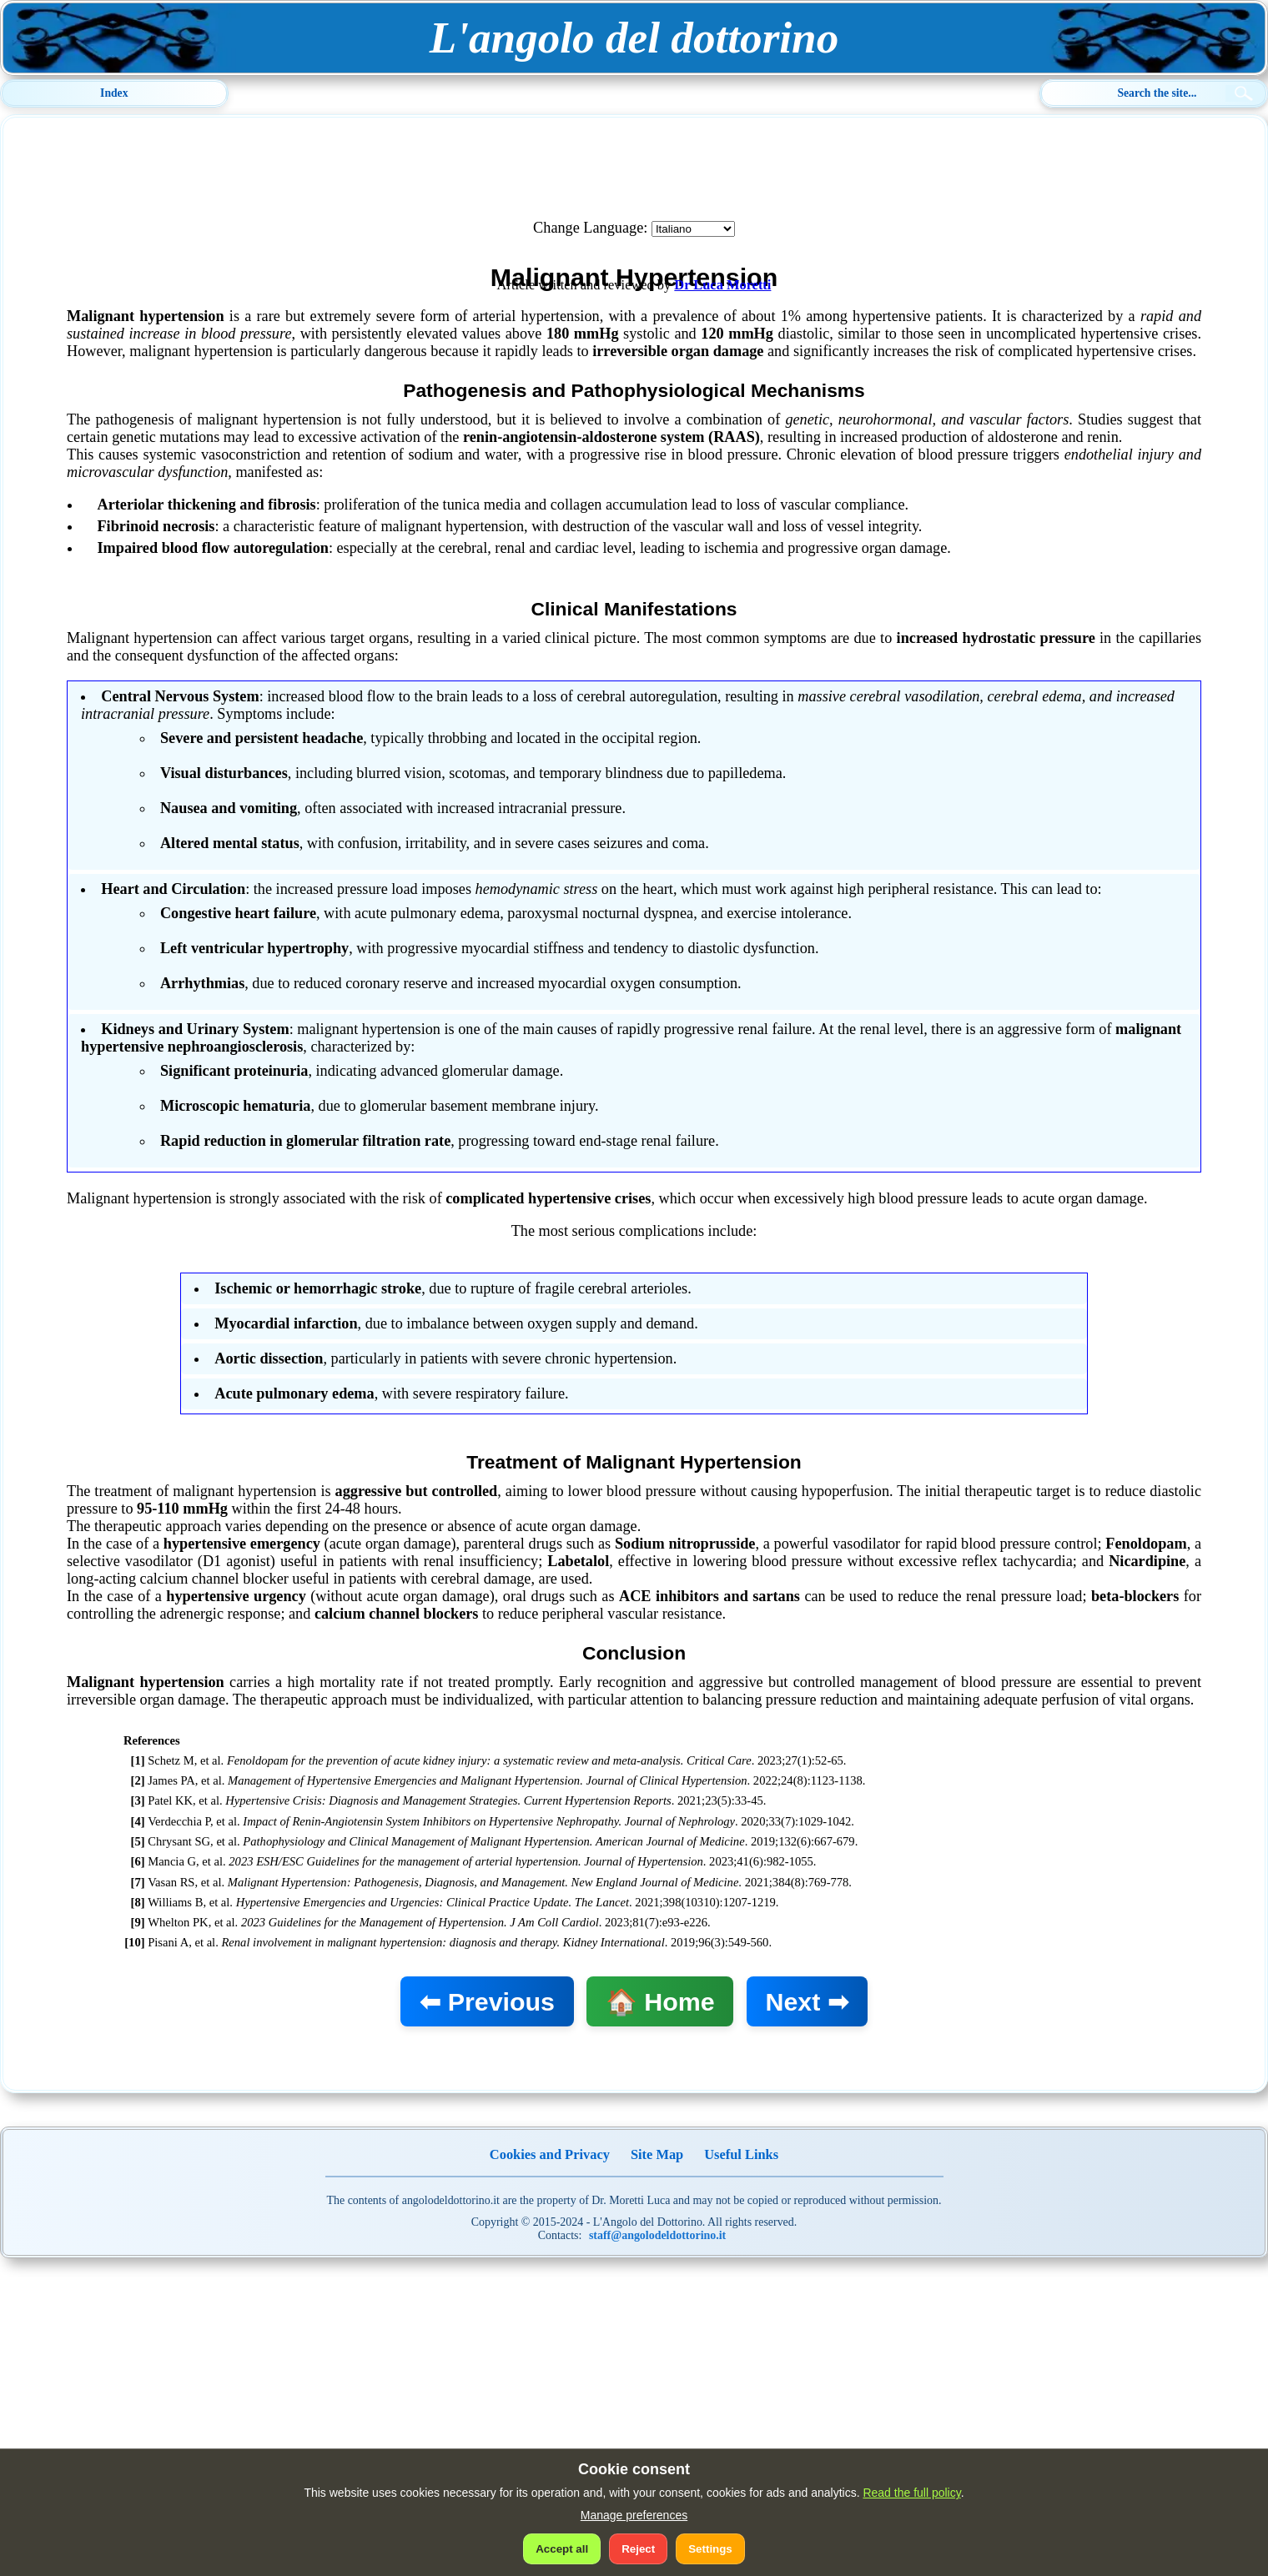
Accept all (562, 2549)
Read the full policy (911, 2492)
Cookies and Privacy (550, 2154)
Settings (710, 2549)
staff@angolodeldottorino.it (657, 2235)
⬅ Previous (487, 2001)
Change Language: (590, 227)
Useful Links (741, 2154)
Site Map (657, 2154)
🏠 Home (660, 2001)
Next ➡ (806, 2001)
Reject (638, 2549)
